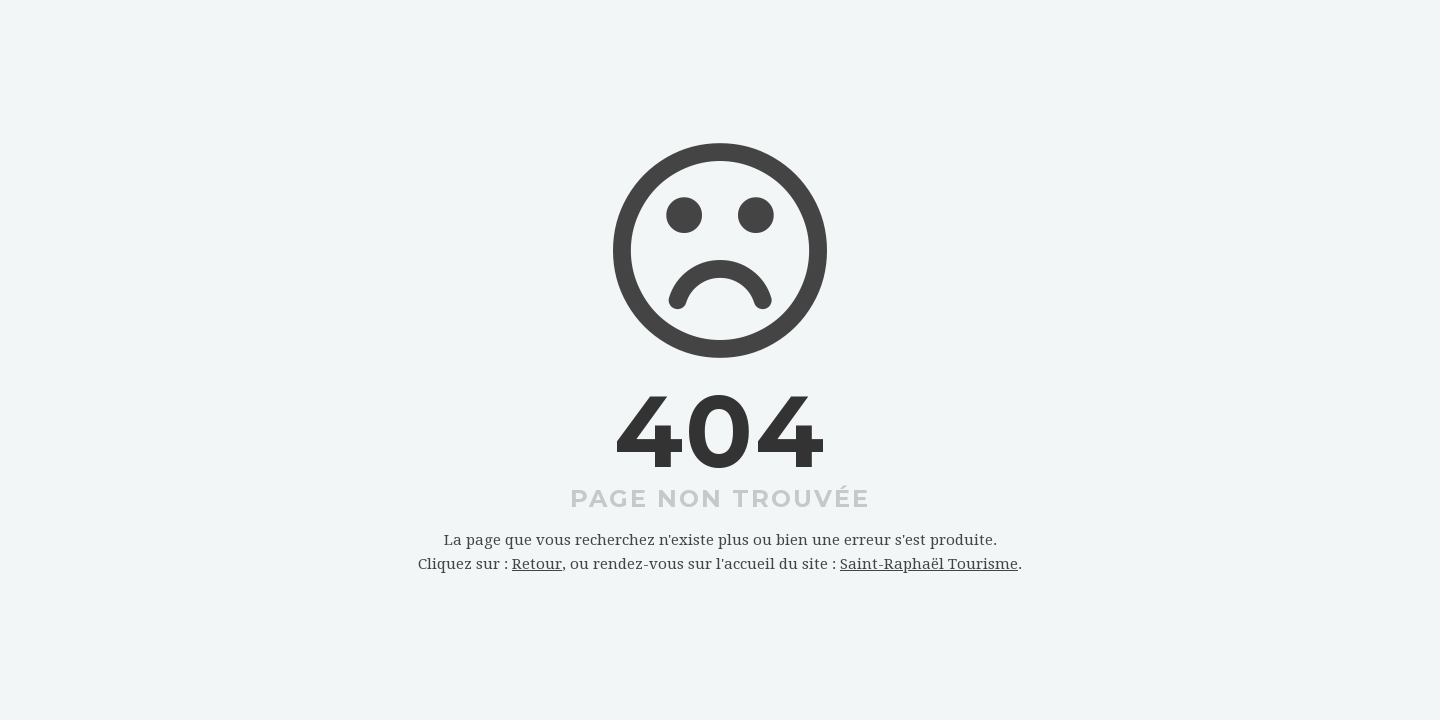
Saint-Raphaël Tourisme (929, 564)
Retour (537, 564)
